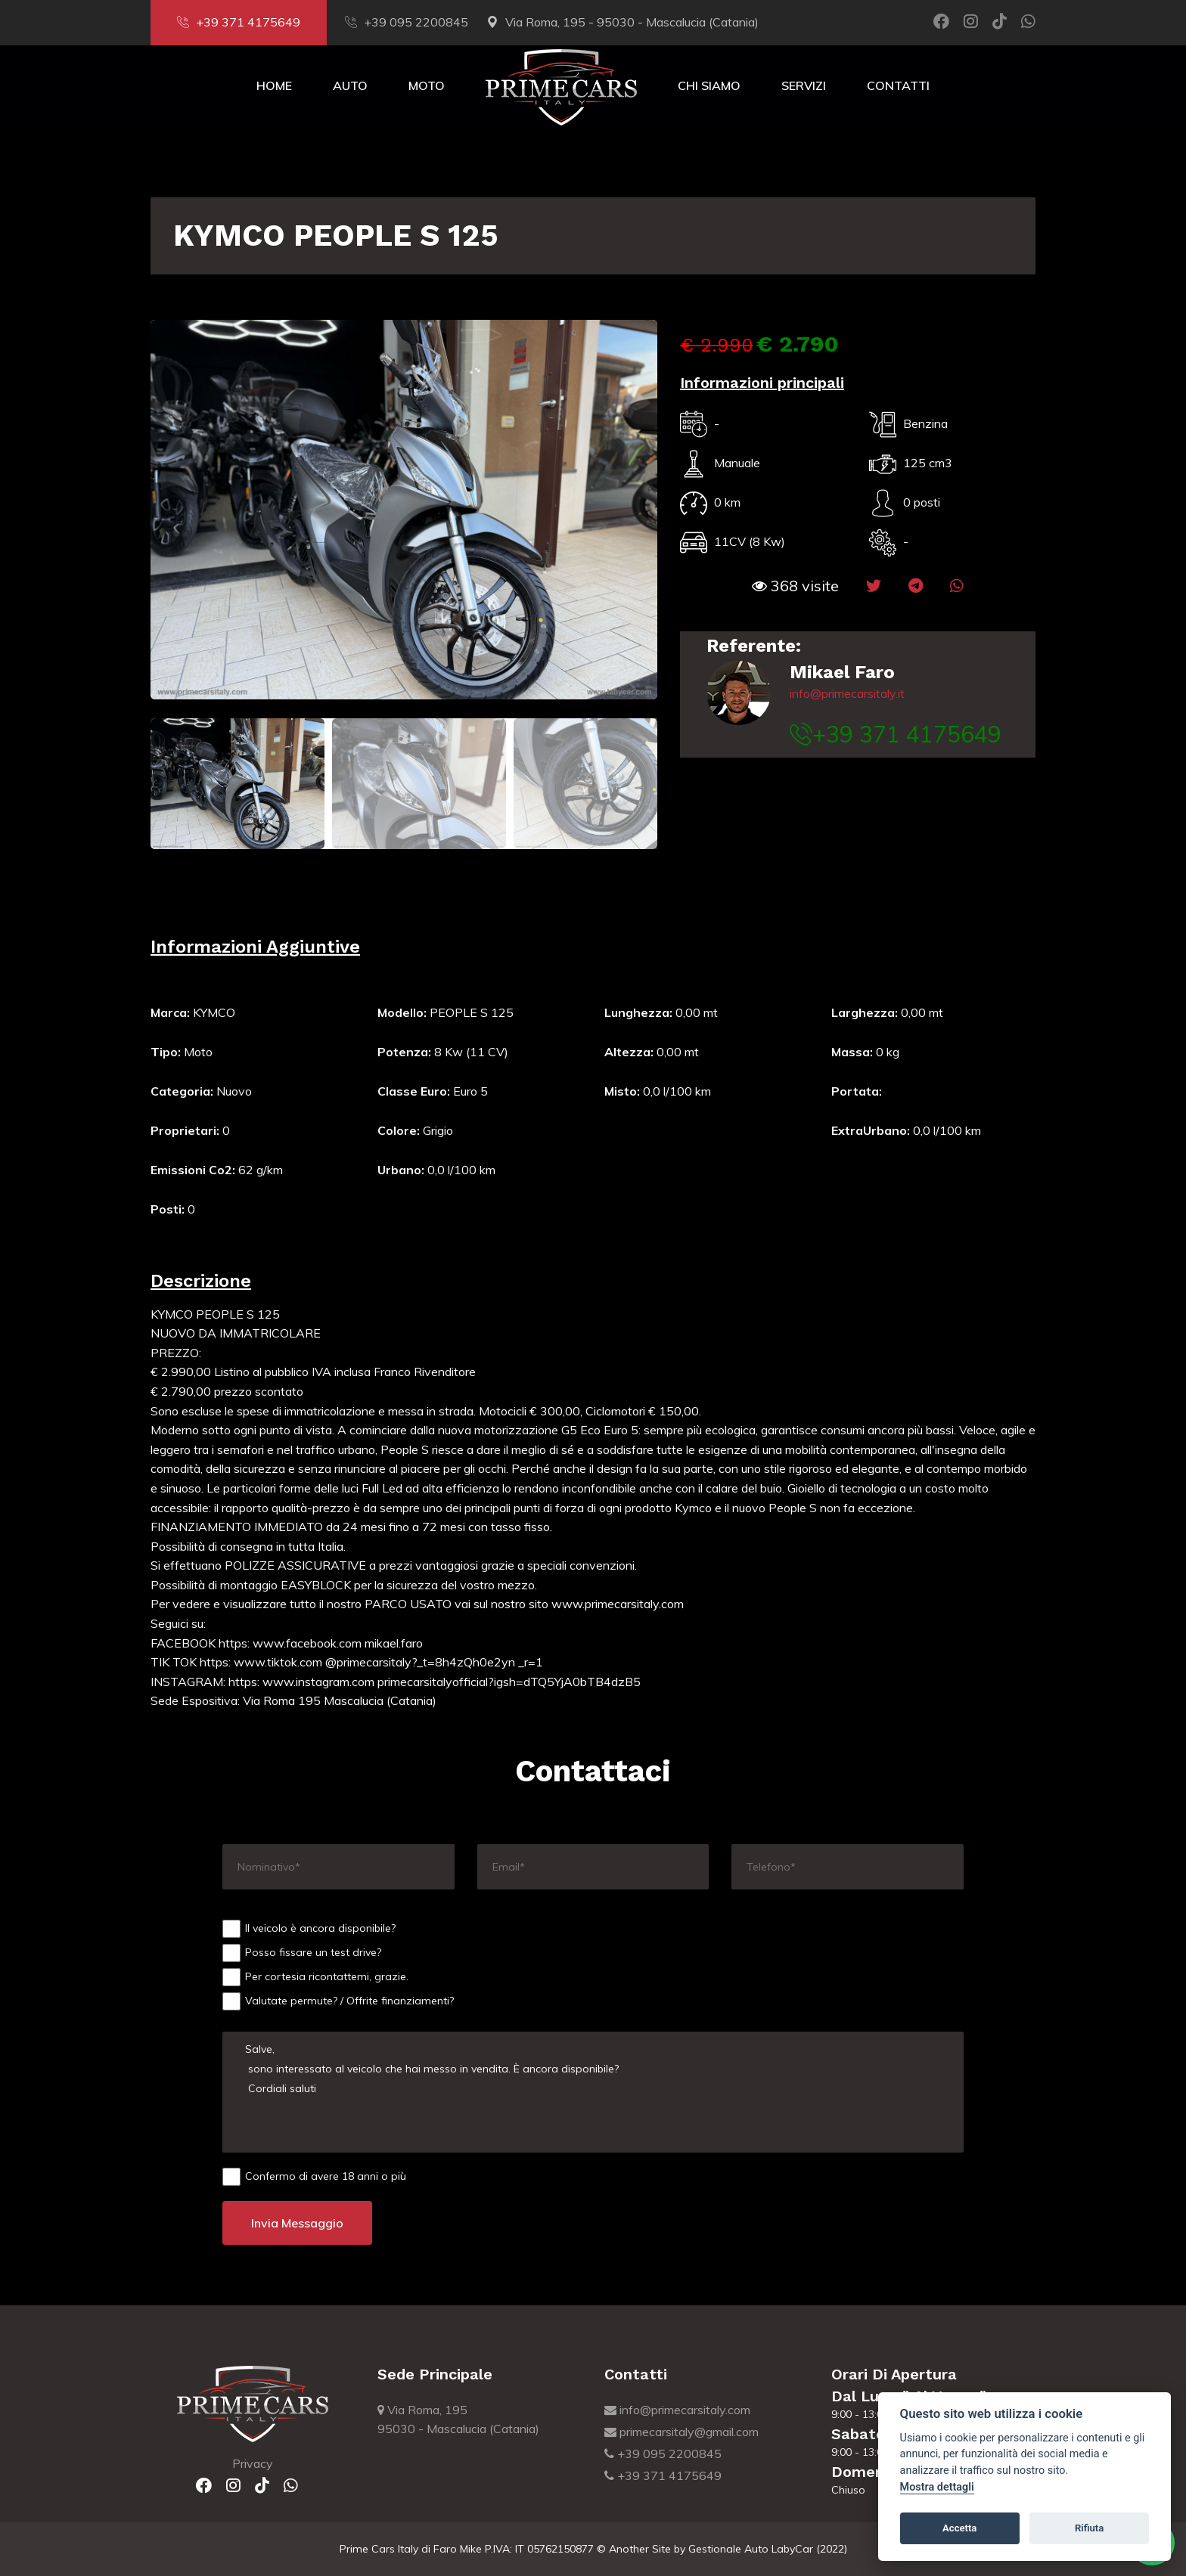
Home (274, 85)
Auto (350, 85)
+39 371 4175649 (238, 21)
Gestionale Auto (728, 2549)
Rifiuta (1089, 2528)
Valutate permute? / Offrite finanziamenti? (338, 2001)
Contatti (898, 85)
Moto (426, 85)
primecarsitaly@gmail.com (681, 2431)
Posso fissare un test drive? (301, 1953)
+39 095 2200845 (406, 21)
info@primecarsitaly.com (677, 2409)
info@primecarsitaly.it (847, 693)
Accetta (959, 2528)
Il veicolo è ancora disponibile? (309, 1929)
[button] (795, 586)
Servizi (803, 85)
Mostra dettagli (937, 2487)
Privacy (252, 2463)
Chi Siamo (709, 85)
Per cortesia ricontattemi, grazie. (315, 1977)
